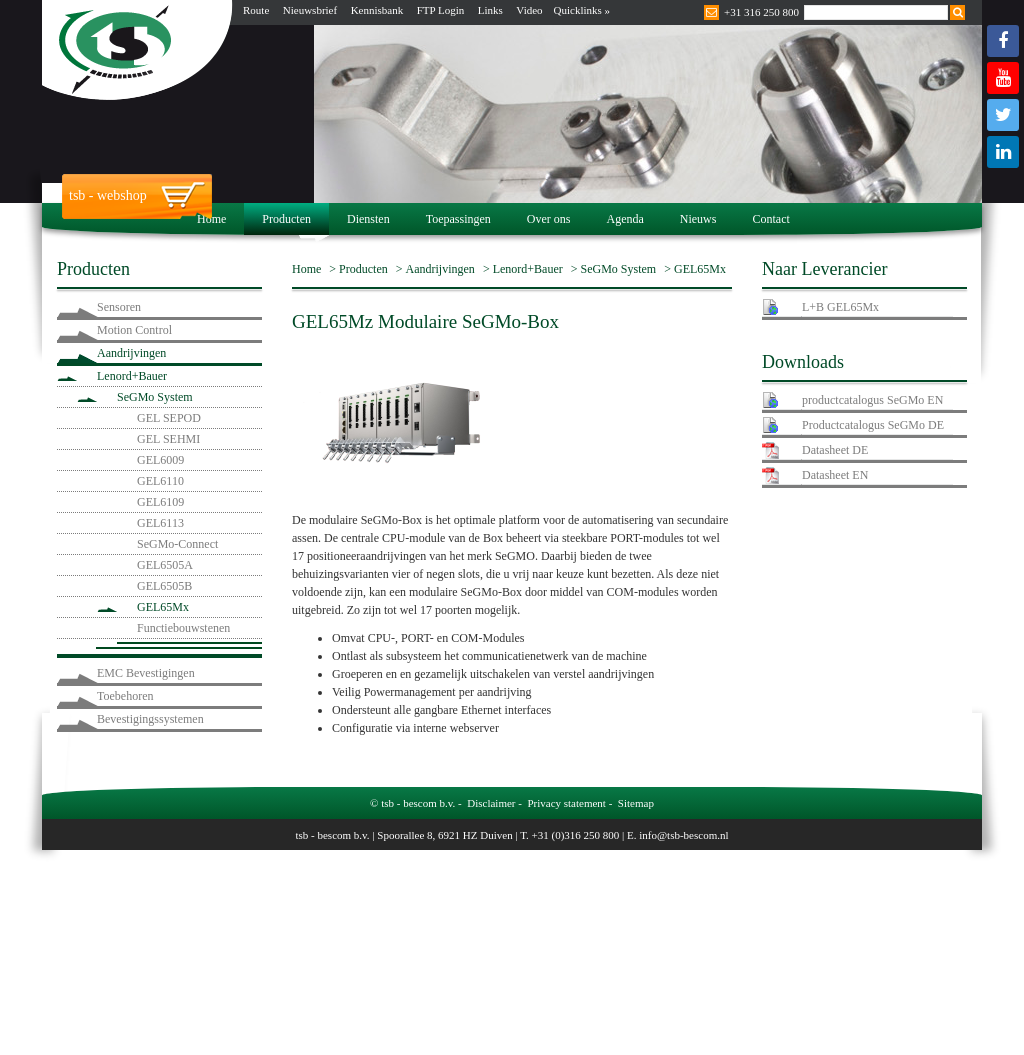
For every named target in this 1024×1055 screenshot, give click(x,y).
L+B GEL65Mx (840, 307)
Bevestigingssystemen (150, 719)
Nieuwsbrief (310, 10)
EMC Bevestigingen (146, 673)
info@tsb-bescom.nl (683, 835)
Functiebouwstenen (183, 628)
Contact (770, 219)
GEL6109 (160, 502)
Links (490, 10)
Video (529, 10)
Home (211, 219)
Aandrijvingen (131, 353)
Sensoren (119, 307)
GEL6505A (165, 565)
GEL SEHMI (168, 439)
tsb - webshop (108, 195)
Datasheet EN (835, 475)
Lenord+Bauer (132, 376)
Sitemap (636, 803)
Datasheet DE (835, 450)
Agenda (624, 219)
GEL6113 (160, 523)
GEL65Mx (163, 607)
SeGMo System (155, 397)
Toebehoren (125, 696)
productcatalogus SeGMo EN (872, 400)
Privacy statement (566, 803)
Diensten (368, 219)
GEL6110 (160, 481)
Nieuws (698, 219)
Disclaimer (491, 803)
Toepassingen (458, 219)
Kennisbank (377, 10)
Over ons (549, 219)
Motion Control (134, 330)
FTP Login (441, 10)
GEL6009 (160, 460)
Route (256, 10)
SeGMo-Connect (177, 544)
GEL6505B (164, 586)
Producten (286, 219)
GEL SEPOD (169, 418)
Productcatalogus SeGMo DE (873, 425)
